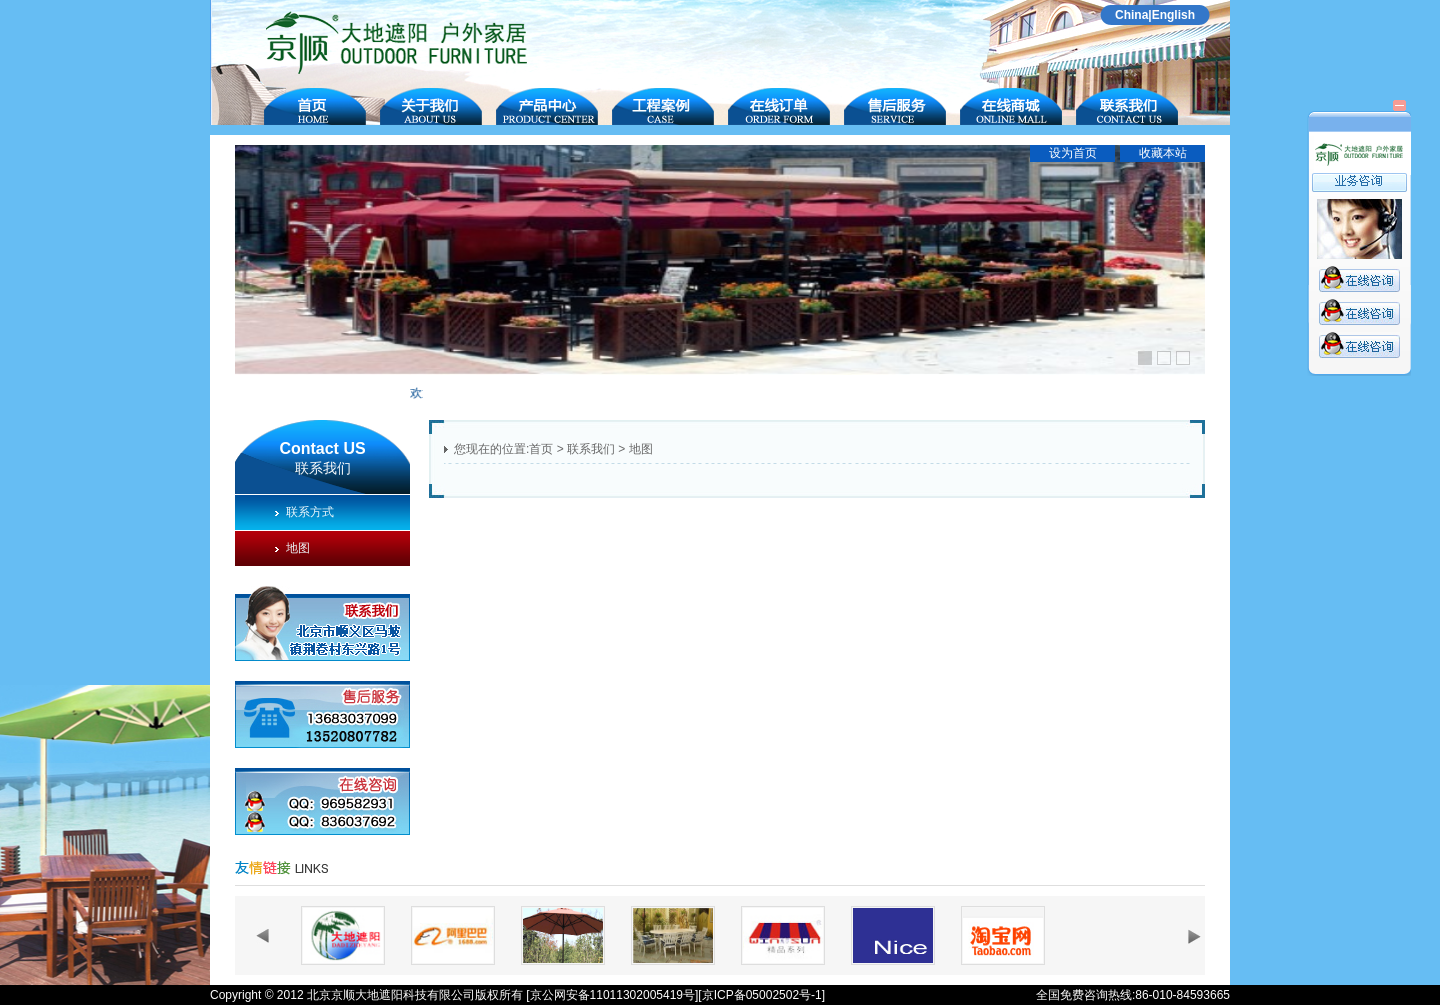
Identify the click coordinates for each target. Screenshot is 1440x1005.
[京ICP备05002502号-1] (761, 995)
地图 (292, 548)
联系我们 (591, 449)
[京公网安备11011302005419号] (612, 995)
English (1173, 15)
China (1131, 15)
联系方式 (304, 512)
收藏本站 (1163, 153)
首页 (541, 449)
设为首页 (1073, 153)
